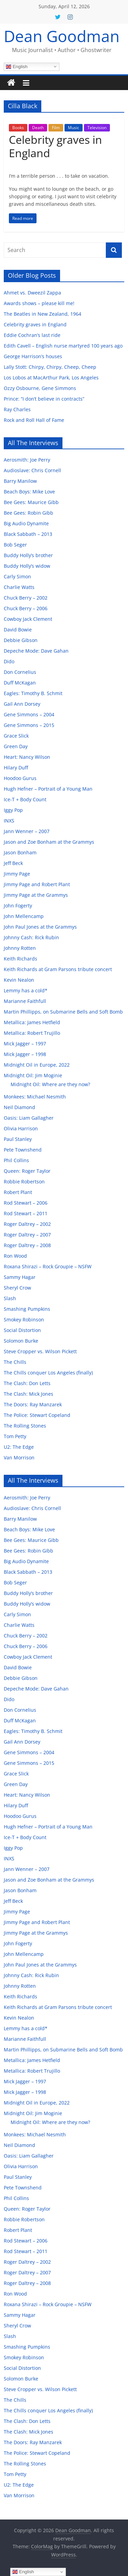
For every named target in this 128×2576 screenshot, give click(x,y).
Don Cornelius (20, 672)
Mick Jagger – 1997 (25, 1043)
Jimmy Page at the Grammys (36, 895)
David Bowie (18, 629)
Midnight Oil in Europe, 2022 (37, 1064)
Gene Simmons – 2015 (29, 725)
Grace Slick (16, 735)
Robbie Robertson (24, 1181)
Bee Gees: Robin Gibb (28, 513)
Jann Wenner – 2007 (26, 831)
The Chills (15, 1362)
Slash (10, 1298)
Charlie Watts (19, 587)
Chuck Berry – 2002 (25, 597)
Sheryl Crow (17, 1287)
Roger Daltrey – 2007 (27, 1234)
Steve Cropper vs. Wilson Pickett (40, 1351)
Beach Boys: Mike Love (29, 491)
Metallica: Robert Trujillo (32, 1033)
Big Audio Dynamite (26, 523)
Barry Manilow (20, 481)
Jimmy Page (17, 873)
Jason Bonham (20, 852)
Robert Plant (18, 1192)
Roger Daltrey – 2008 (27, 1245)
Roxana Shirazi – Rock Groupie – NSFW (47, 1266)
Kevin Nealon (19, 980)
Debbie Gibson (21, 640)
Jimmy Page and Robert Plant (37, 884)
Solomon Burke (21, 1340)
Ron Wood (15, 1256)
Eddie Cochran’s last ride (32, 335)
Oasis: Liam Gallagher (29, 1118)
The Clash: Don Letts (27, 1383)
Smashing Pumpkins (27, 1309)
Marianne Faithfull (25, 1001)
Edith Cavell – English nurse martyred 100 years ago (63, 345)
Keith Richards (20, 958)
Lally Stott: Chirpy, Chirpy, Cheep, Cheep (50, 367)
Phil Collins (16, 1160)
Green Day (16, 746)
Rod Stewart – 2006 (25, 1202)
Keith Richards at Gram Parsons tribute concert (58, 969)
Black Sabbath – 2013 (28, 534)
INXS (9, 820)
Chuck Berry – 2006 (25, 608)
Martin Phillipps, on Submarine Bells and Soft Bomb (63, 1011)
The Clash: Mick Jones (28, 1394)
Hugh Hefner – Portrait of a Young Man (48, 789)
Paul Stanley (18, 1139)
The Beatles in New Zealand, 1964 (42, 314)
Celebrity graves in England (55, 146)
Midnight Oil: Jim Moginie (33, 1075)
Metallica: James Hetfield (32, 1022)
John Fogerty (18, 905)
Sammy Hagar (19, 1277)
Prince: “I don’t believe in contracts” (44, 398)
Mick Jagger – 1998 (25, 1054)
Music (73, 127)
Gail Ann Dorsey (22, 704)
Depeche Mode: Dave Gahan (36, 651)
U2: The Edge (19, 1447)
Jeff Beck (13, 863)
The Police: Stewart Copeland (37, 1415)
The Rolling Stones (25, 1425)
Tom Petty (15, 1436)
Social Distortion (22, 1330)
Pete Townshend (23, 1149)
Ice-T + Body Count (25, 799)
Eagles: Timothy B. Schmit (33, 693)
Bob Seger (15, 544)
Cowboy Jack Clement (28, 619)
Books (18, 127)
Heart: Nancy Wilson (27, 757)
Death (38, 127)
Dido (9, 661)
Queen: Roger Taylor (27, 1171)
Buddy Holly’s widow (27, 566)
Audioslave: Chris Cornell (32, 470)
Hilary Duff (16, 767)
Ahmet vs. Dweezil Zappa (32, 292)
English (16, 66)
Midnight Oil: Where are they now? (50, 1084)
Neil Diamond (19, 1107)
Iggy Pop (13, 810)
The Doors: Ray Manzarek (33, 1404)
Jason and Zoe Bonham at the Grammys (49, 842)
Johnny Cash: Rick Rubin (31, 937)
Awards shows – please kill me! (39, 303)
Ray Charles (17, 409)
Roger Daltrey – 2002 (27, 1224)
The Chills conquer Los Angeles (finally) (48, 1372)
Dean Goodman (61, 36)
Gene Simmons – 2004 (29, 714)
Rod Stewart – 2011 (25, 1213)
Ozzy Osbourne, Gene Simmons (40, 388)
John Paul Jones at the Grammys (40, 926)
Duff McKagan (20, 682)
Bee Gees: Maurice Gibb (31, 502)
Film (56, 127)
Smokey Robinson (24, 1319)
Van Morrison (19, 1457)
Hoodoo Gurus (20, 778)
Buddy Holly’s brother (28, 555)
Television (96, 127)
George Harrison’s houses (33, 356)
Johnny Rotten (20, 948)
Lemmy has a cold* (25, 990)
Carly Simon (17, 576)
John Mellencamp (24, 916)
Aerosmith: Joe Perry (27, 459)
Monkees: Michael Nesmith (35, 1096)
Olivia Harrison (21, 1128)
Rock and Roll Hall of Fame (34, 420)
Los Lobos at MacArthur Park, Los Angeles (51, 377)
